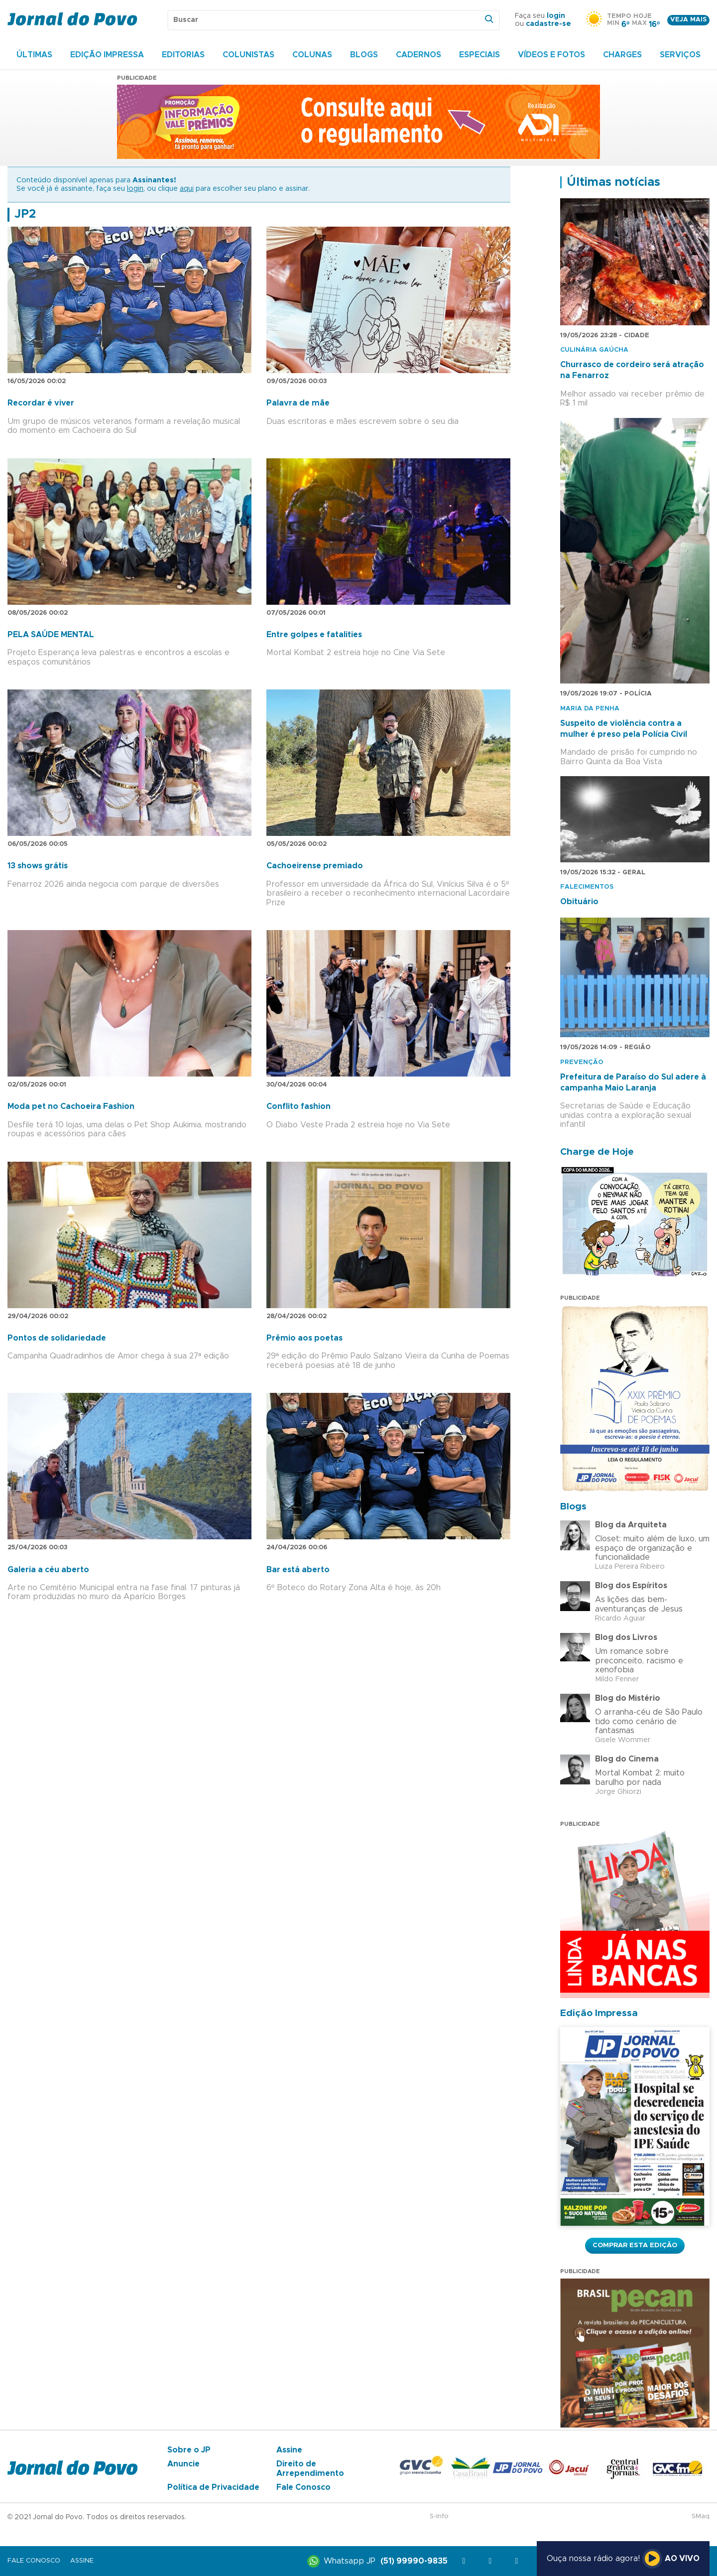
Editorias (183, 55)
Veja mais (688, 19)
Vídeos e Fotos (551, 55)
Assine (289, 2450)
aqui (187, 188)
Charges (622, 55)
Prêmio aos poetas (304, 1338)
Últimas (34, 55)
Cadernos (418, 55)
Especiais (479, 55)
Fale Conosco (303, 2487)
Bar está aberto (298, 1570)
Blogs (364, 55)
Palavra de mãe (298, 403)
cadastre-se (548, 23)
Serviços (680, 55)
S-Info (439, 2516)
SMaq (701, 2516)
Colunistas (248, 55)
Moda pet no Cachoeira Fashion (70, 1106)
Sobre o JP (189, 2450)
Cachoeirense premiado (314, 866)
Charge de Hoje (597, 1152)
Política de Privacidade (213, 2487)
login (556, 15)
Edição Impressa (107, 55)
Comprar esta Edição (635, 2245)
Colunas (312, 55)
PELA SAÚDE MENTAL (50, 635)
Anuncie (183, 2464)
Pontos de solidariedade (56, 1338)
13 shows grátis (37, 866)
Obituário (579, 902)
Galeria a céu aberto (48, 1570)
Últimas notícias (613, 182)
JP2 (25, 214)
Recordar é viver (40, 403)
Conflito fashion (298, 1106)
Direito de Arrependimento (310, 2468)
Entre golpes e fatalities (314, 635)
